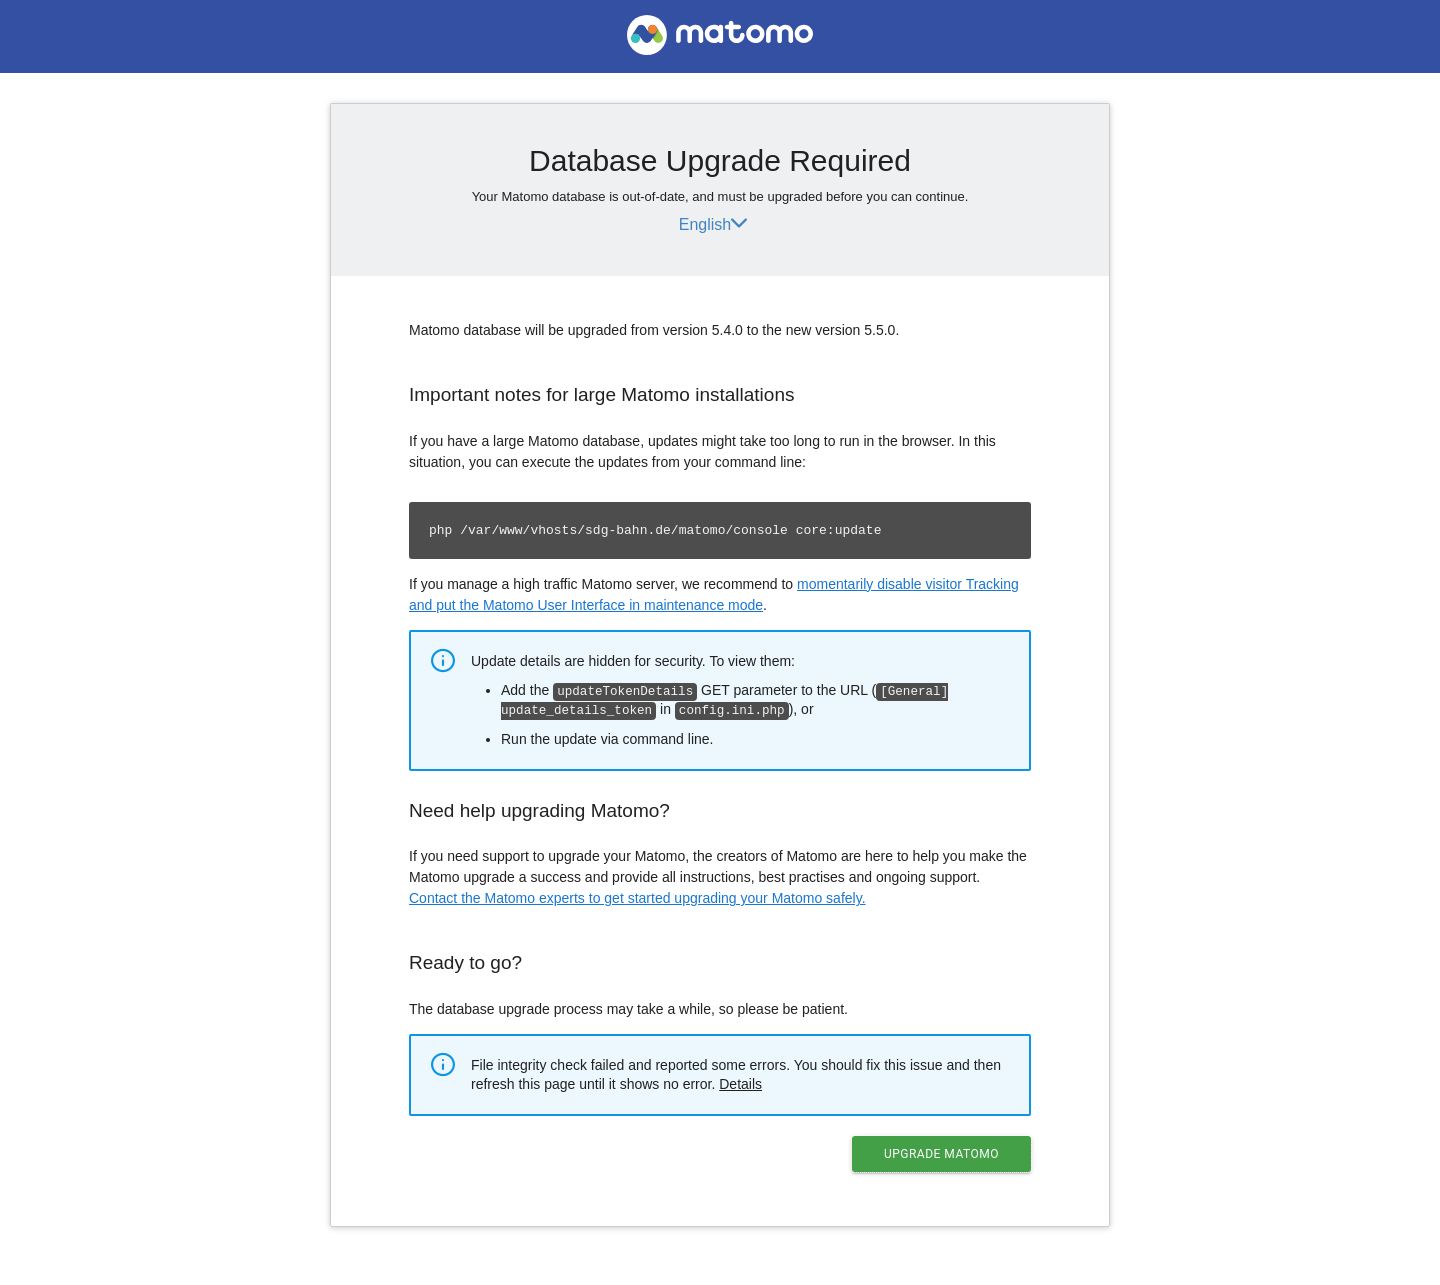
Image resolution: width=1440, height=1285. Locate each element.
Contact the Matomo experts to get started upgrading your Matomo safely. (637, 896)
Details (740, 1082)
